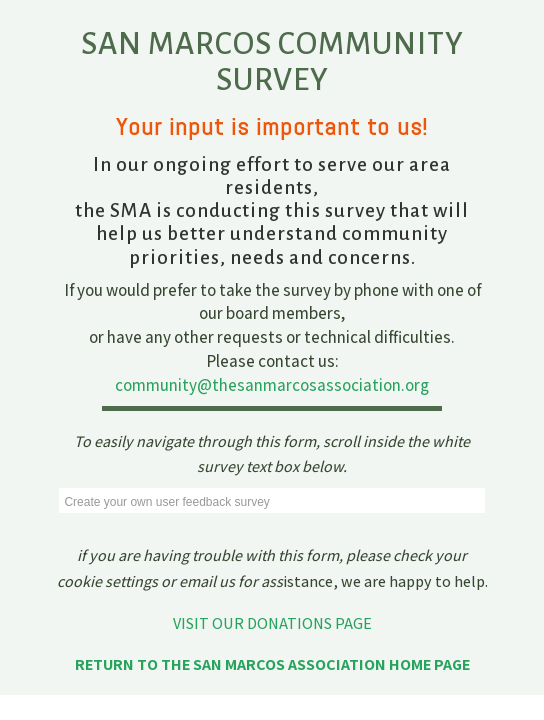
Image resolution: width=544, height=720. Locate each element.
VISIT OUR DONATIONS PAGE (272, 623)
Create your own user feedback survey (166, 502)
